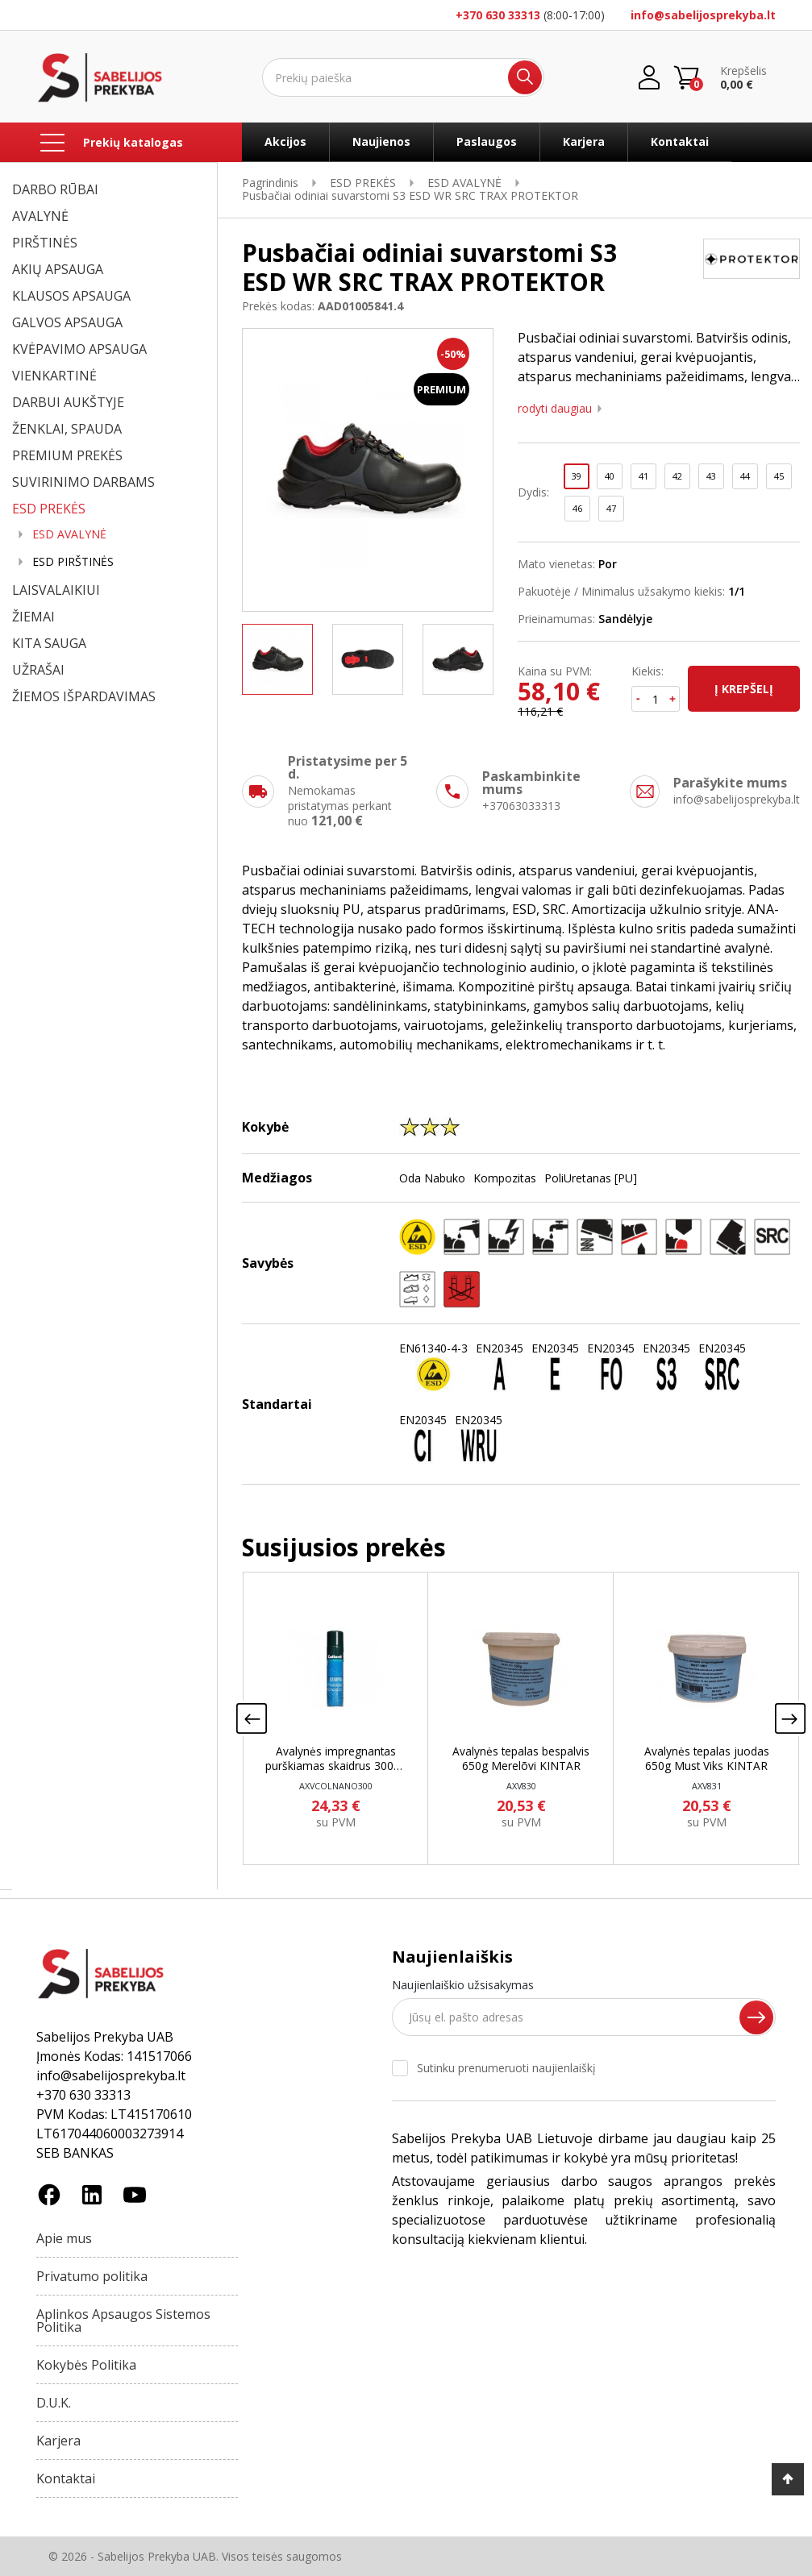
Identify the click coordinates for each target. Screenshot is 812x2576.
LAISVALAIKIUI (56, 590)
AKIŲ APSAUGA (57, 269)
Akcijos (285, 141)
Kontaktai (680, 141)
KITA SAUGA (49, 643)
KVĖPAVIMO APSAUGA (79, 349)
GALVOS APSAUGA (67, 322)
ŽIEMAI (33, 616)
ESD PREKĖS (48, 508)
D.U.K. (53, 2402)
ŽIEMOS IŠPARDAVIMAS (84, 696)
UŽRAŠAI (38, 669)
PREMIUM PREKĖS (67, 455)
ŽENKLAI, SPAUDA (67, 428)
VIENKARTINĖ (54, 375)
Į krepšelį (743, 688)
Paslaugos (486, 141)
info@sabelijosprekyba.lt (703, 15)
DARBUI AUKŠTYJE (68, 402)
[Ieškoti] (403, 77)
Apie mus (64, 2238)
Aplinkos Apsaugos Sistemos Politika (123, 2320)
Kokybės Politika (86, 2364)
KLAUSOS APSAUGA (71, 295)
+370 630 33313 (498, 15)
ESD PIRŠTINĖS (73, 561)
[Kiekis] (656, 699)
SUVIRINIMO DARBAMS (83, 482)
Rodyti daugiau (555, 408)
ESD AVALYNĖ (69, 534)
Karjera (584, 141)
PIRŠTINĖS (44, 242)
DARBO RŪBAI (55, 189)
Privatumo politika (92, 2276)
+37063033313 (521, 805)
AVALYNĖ (40, 216)
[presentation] (251, 1723)
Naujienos (381, 141)
